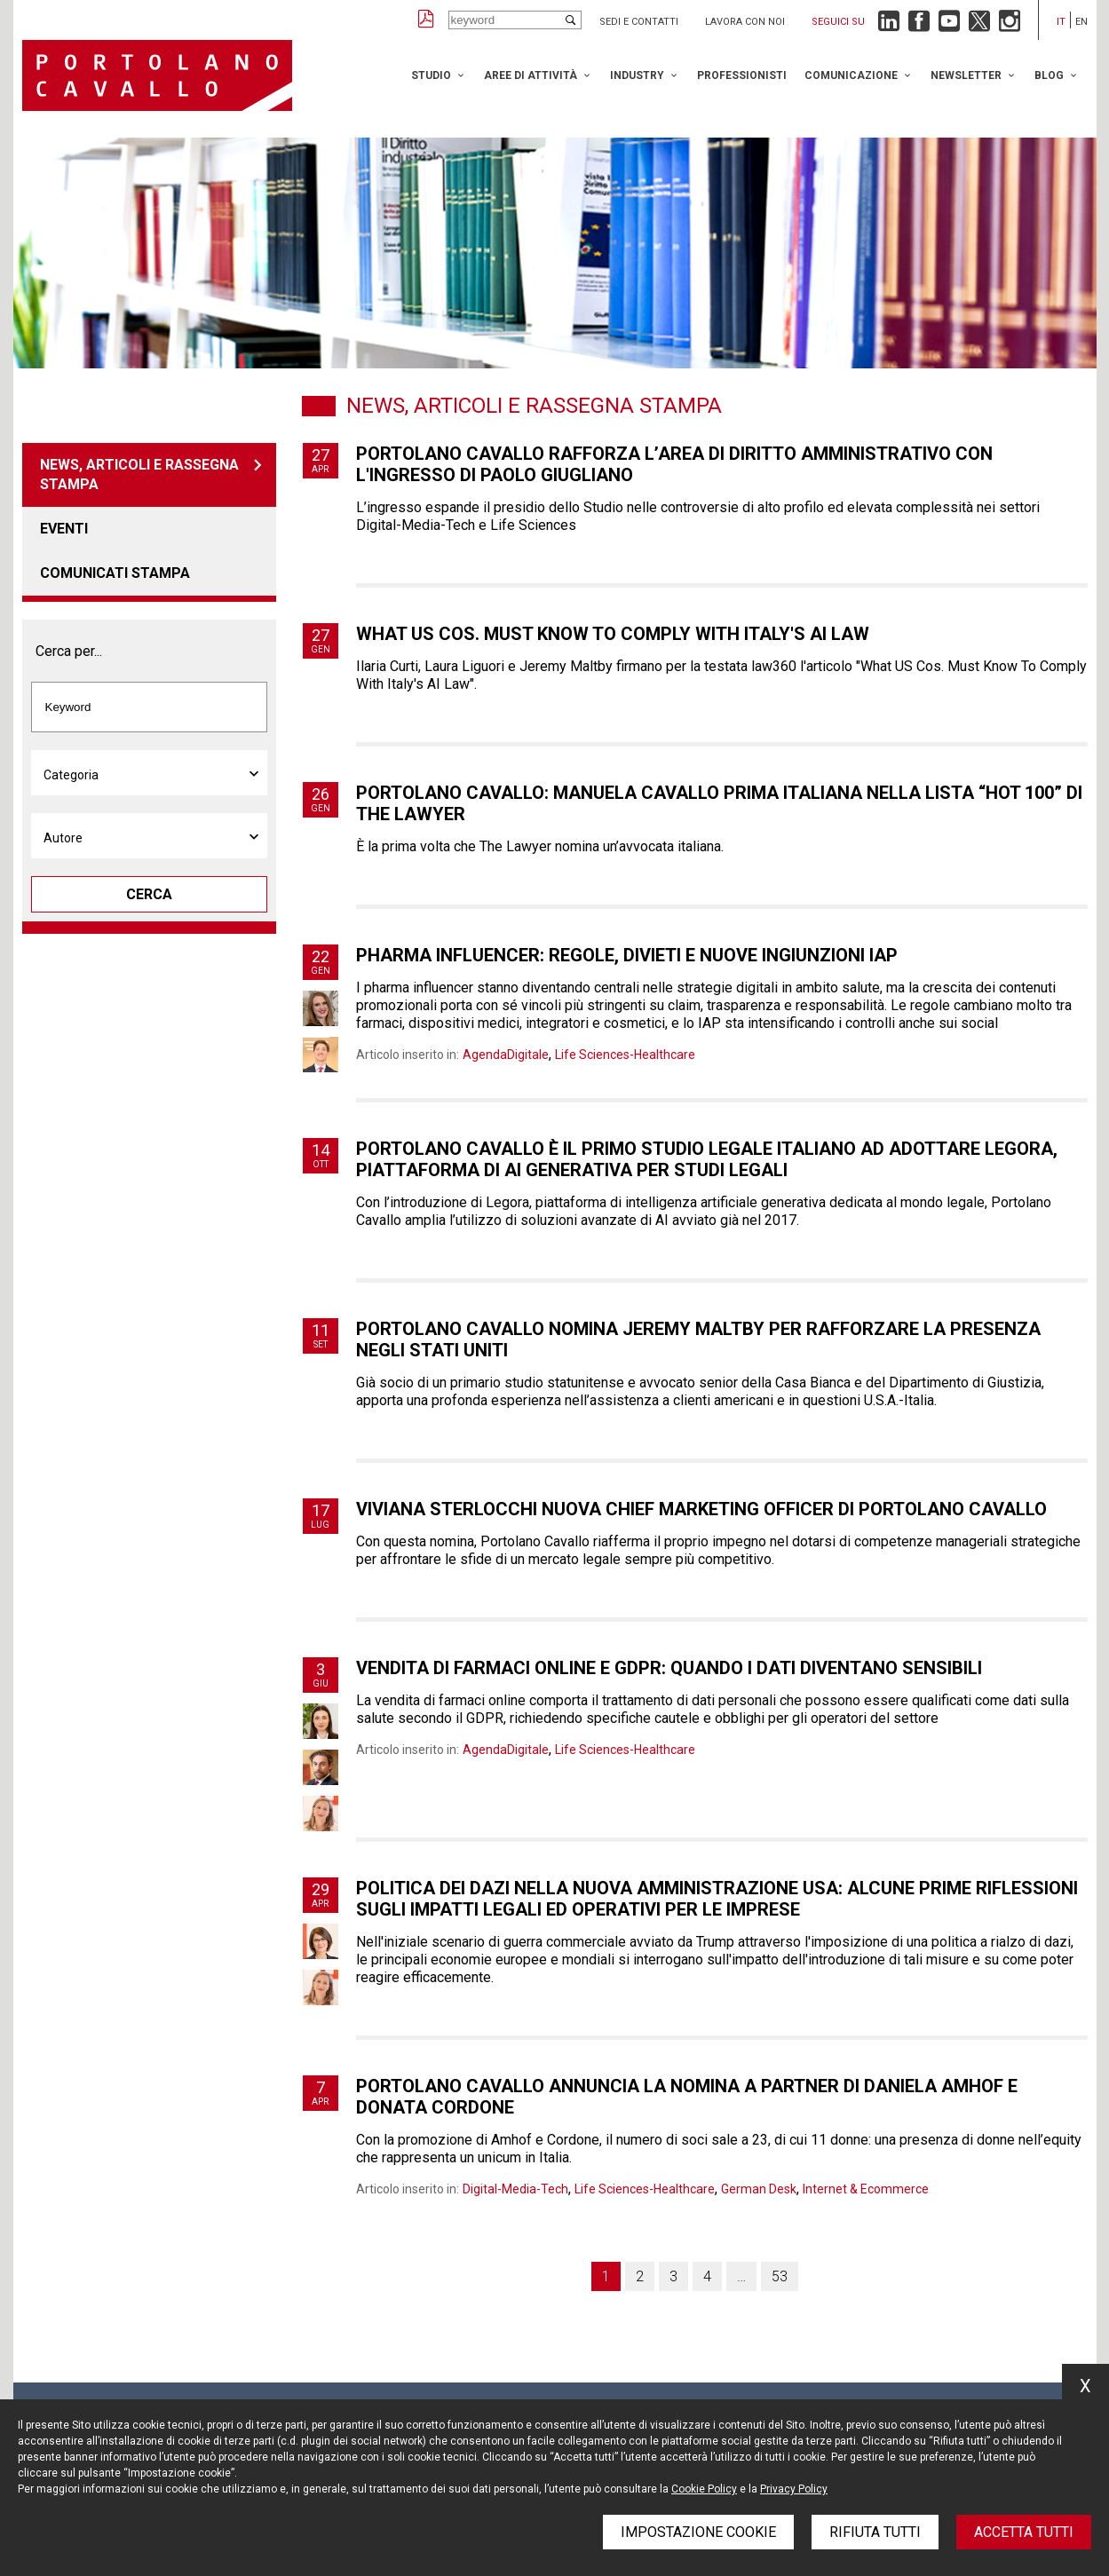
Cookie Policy (704, 2489)
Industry (637, 75)
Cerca (149, 894)
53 (780, 2276)
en (1081, 22)
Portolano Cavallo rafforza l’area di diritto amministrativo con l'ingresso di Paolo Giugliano (674, 464)
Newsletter (966, 75)
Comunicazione (851, 75)
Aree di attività (530, 75)
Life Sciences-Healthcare (625, 1054)
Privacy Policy (794, 2489)
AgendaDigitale (506, 1054)
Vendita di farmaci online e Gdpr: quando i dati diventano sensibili (669, 1668)
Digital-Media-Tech (515, 2189)
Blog (1049, 75)
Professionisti (742, 75)
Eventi (64, 528)
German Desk (758, 2189)
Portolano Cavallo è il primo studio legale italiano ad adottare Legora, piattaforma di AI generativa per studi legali (707, 1159)
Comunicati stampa (115, 573)
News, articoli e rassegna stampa (139, 474)
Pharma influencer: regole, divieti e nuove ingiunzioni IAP (627, 955)
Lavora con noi (745, 22)
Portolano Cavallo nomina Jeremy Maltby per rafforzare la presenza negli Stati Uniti (698, 1339)
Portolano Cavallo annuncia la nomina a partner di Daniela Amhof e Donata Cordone (687, 2096)
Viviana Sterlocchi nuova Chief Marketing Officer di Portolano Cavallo (701, 1509)
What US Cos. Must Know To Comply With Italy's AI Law (612, 633)
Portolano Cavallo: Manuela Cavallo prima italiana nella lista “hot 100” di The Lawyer (719, 803)
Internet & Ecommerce (866, 2189)
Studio (431, 75)
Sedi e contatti (638, 22)
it (1061, 22)
